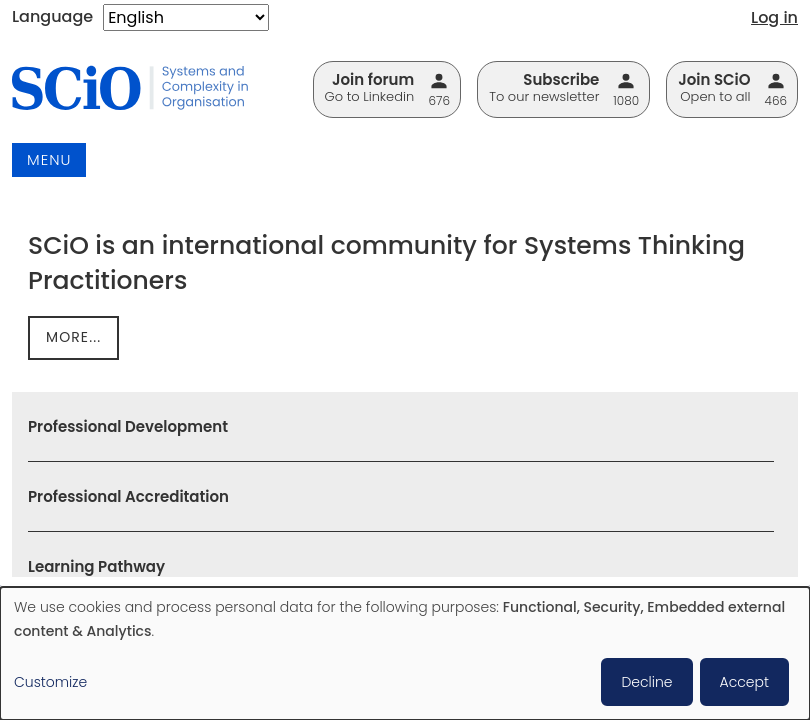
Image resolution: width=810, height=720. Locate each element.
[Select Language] (186, 17)
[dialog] (405, 653)
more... (73, 337)
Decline (646, 682)
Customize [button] (50, 682)
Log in (774, 17)
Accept (744, 682)
